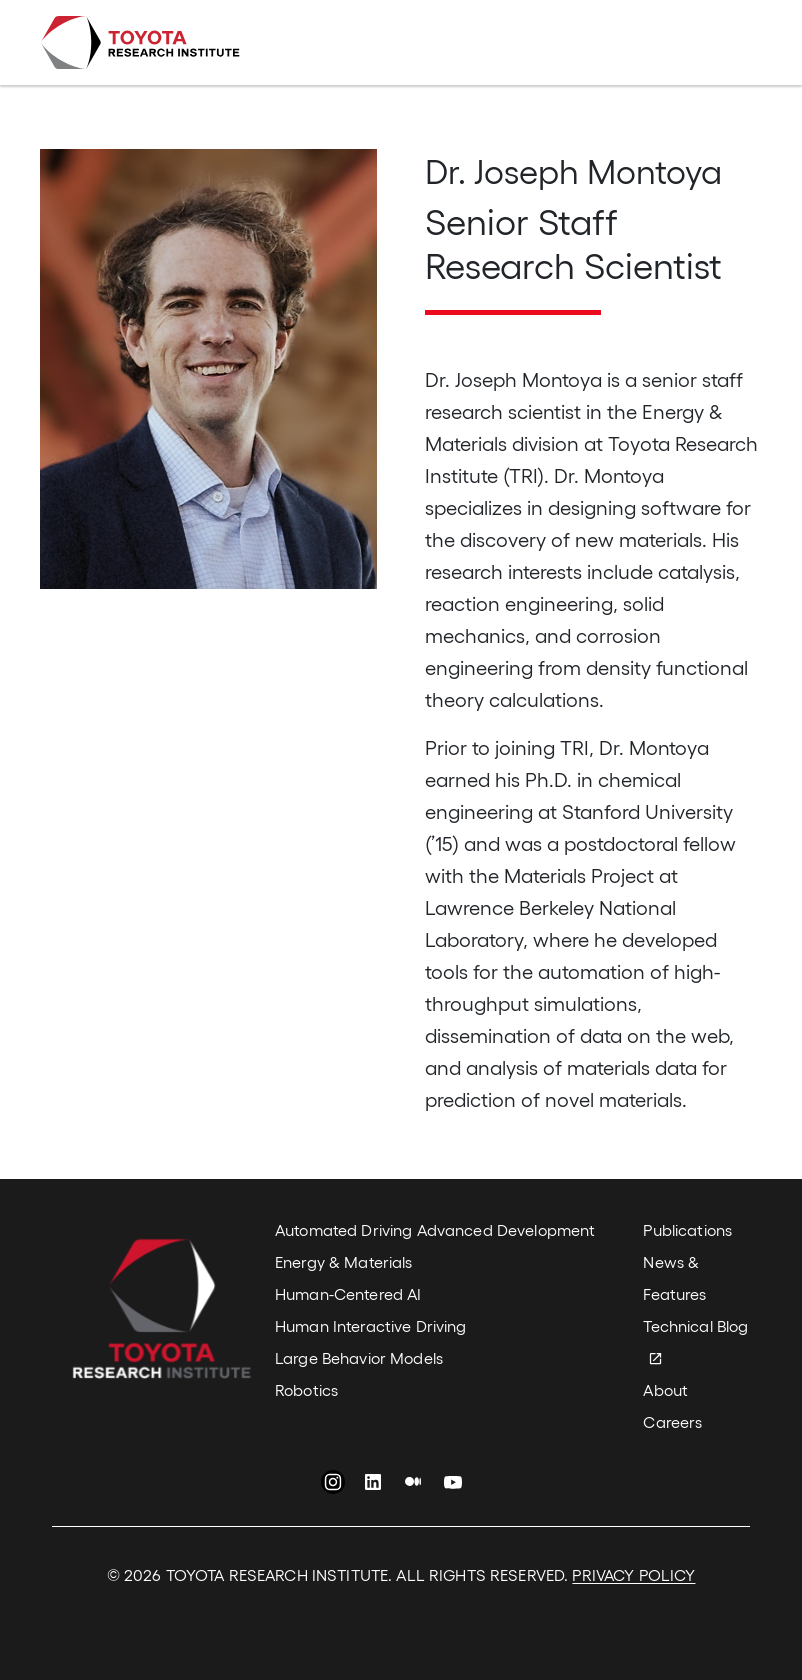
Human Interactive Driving (371, 1325)
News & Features (674, 1277)
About (665, 1389)
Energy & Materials (344, 1261)
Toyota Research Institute (140, 42)
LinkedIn (373, 1485)
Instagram (333, 1485)
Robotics (306, 1389)
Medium (413, 1485)
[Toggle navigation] (734, 43)
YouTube (453, 1485)
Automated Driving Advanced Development (435, 1229)
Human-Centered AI (348, 1293)
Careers (672, 1421)
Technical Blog (695, 1325)
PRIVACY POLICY (633, 1574)
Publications (687, 1229)
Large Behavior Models (359, 1357)
